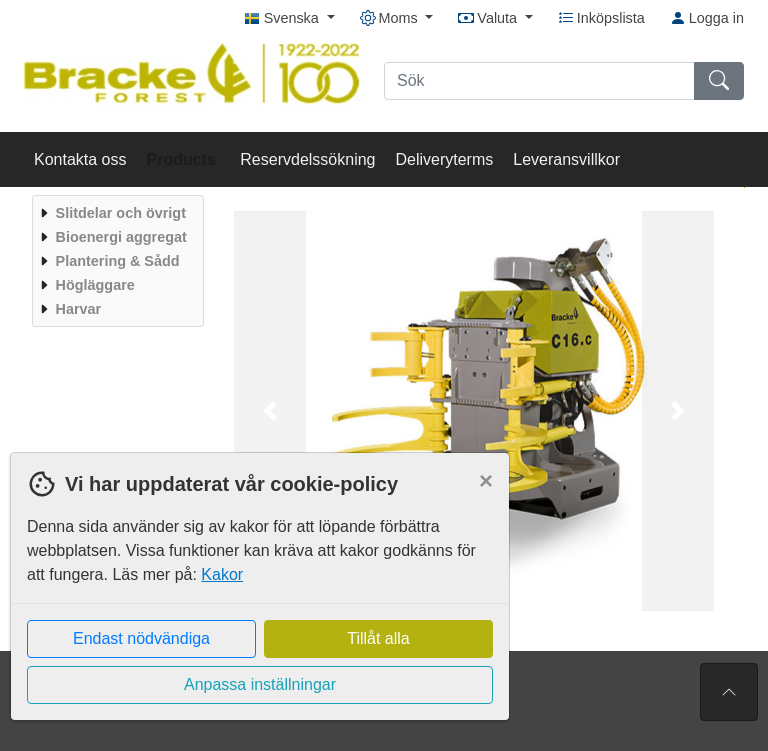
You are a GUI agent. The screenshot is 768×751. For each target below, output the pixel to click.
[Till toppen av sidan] (729, 692)
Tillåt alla (378, 638)
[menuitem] (115, 213)
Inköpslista (601, 18)
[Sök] (539, 81)
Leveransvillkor (566, 159)
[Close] (486, 481)
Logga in (707, 18)
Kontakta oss (80, 159)
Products (184, 159)
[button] (270, 411)
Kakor (222, 574)
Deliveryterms (444, 159)
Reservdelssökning (307, 159)
